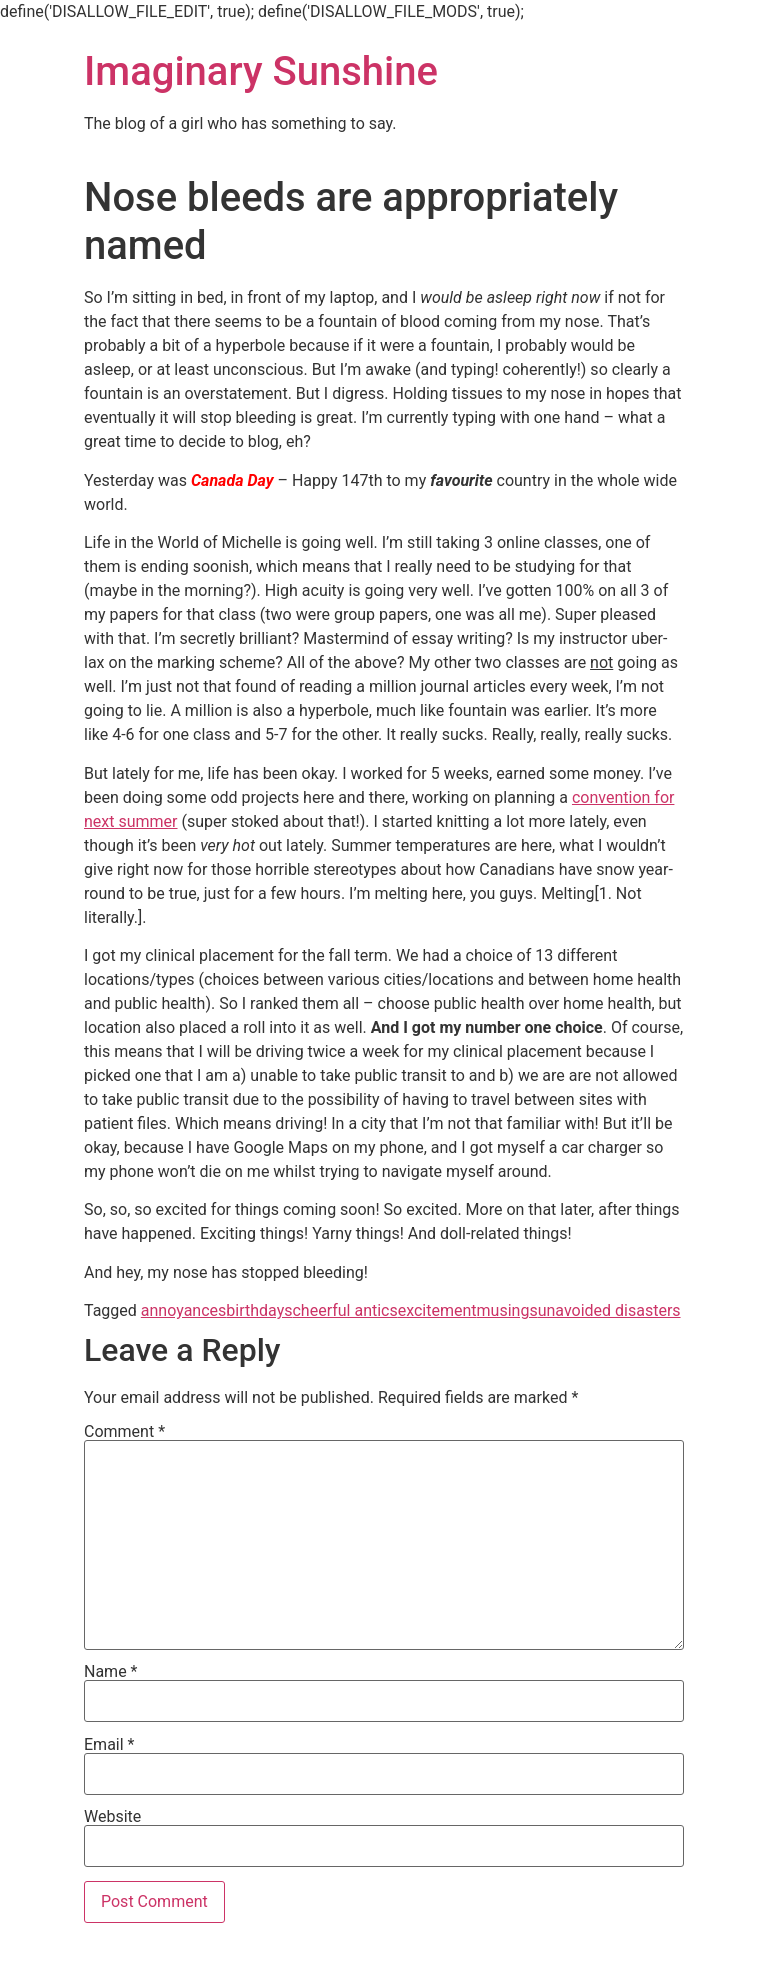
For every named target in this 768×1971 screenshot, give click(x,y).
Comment (124, 1432)
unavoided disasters (609, 1310)
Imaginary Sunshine (261, 71)
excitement (437, 1310)
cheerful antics (344, 1310)
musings (507, 1310)
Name (111, 1672)
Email (109, 1745)
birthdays (259, 1310)
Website (112, 1817)
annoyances (184, 1310)
